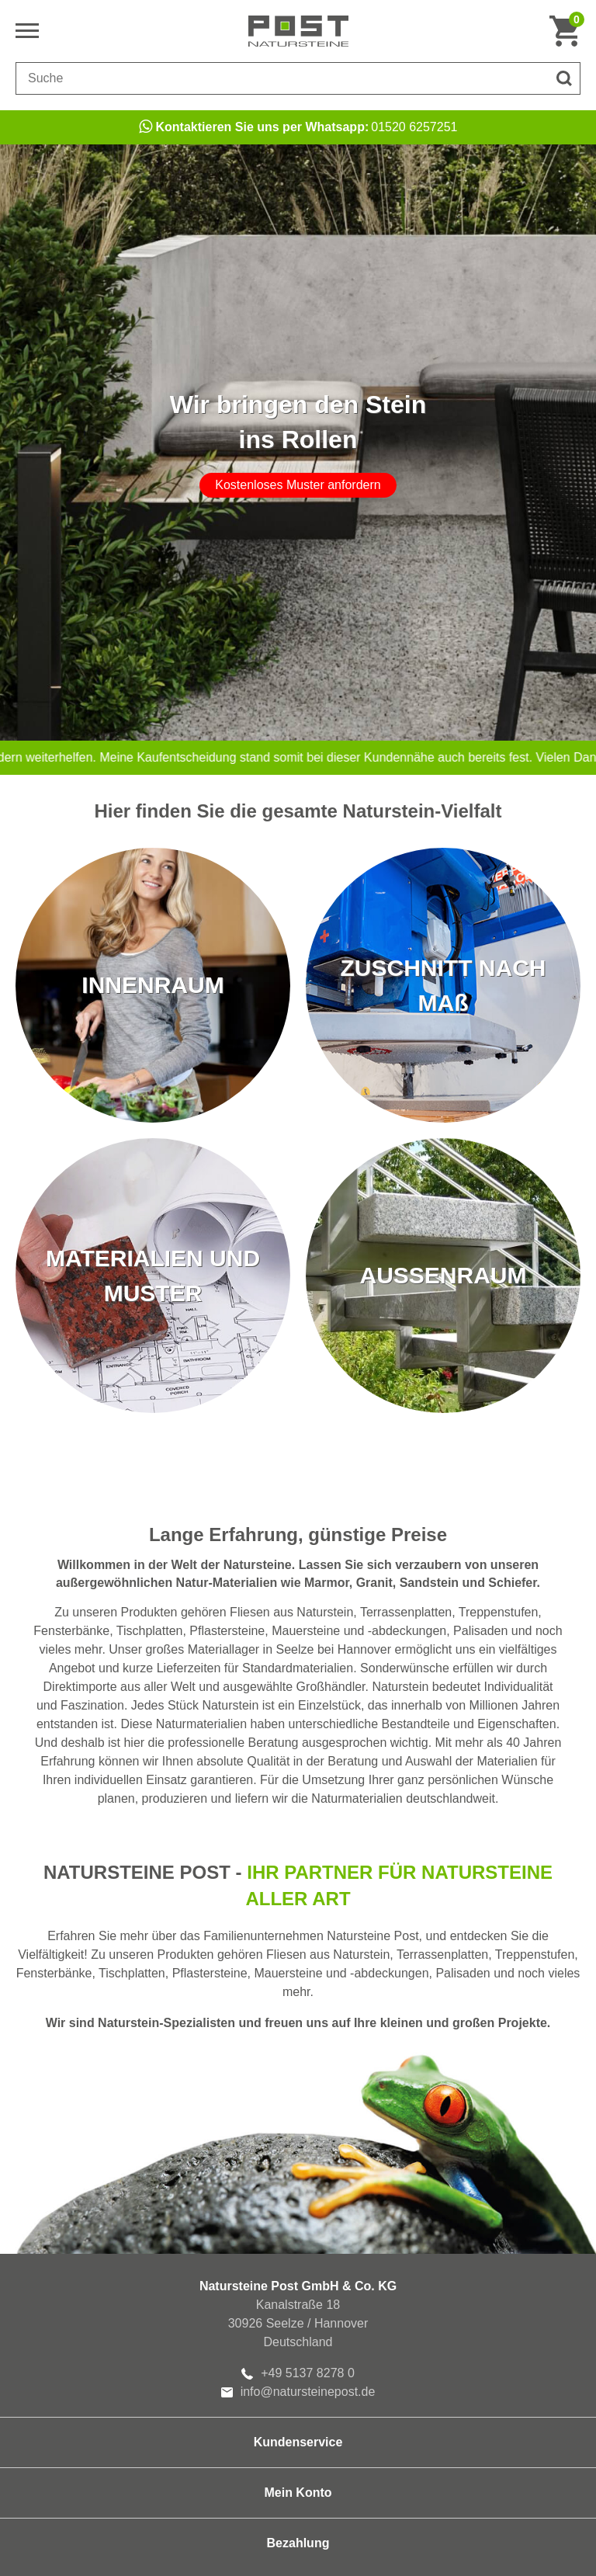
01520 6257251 (298, 127)
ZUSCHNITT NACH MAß (443, 985)
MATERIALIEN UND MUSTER (153, 1275)
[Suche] (564, 78)
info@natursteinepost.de (298, 2391)
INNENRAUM (152, 985)
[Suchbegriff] (282, 78)
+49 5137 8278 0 (298, 2373)
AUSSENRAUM (442, 1275)
